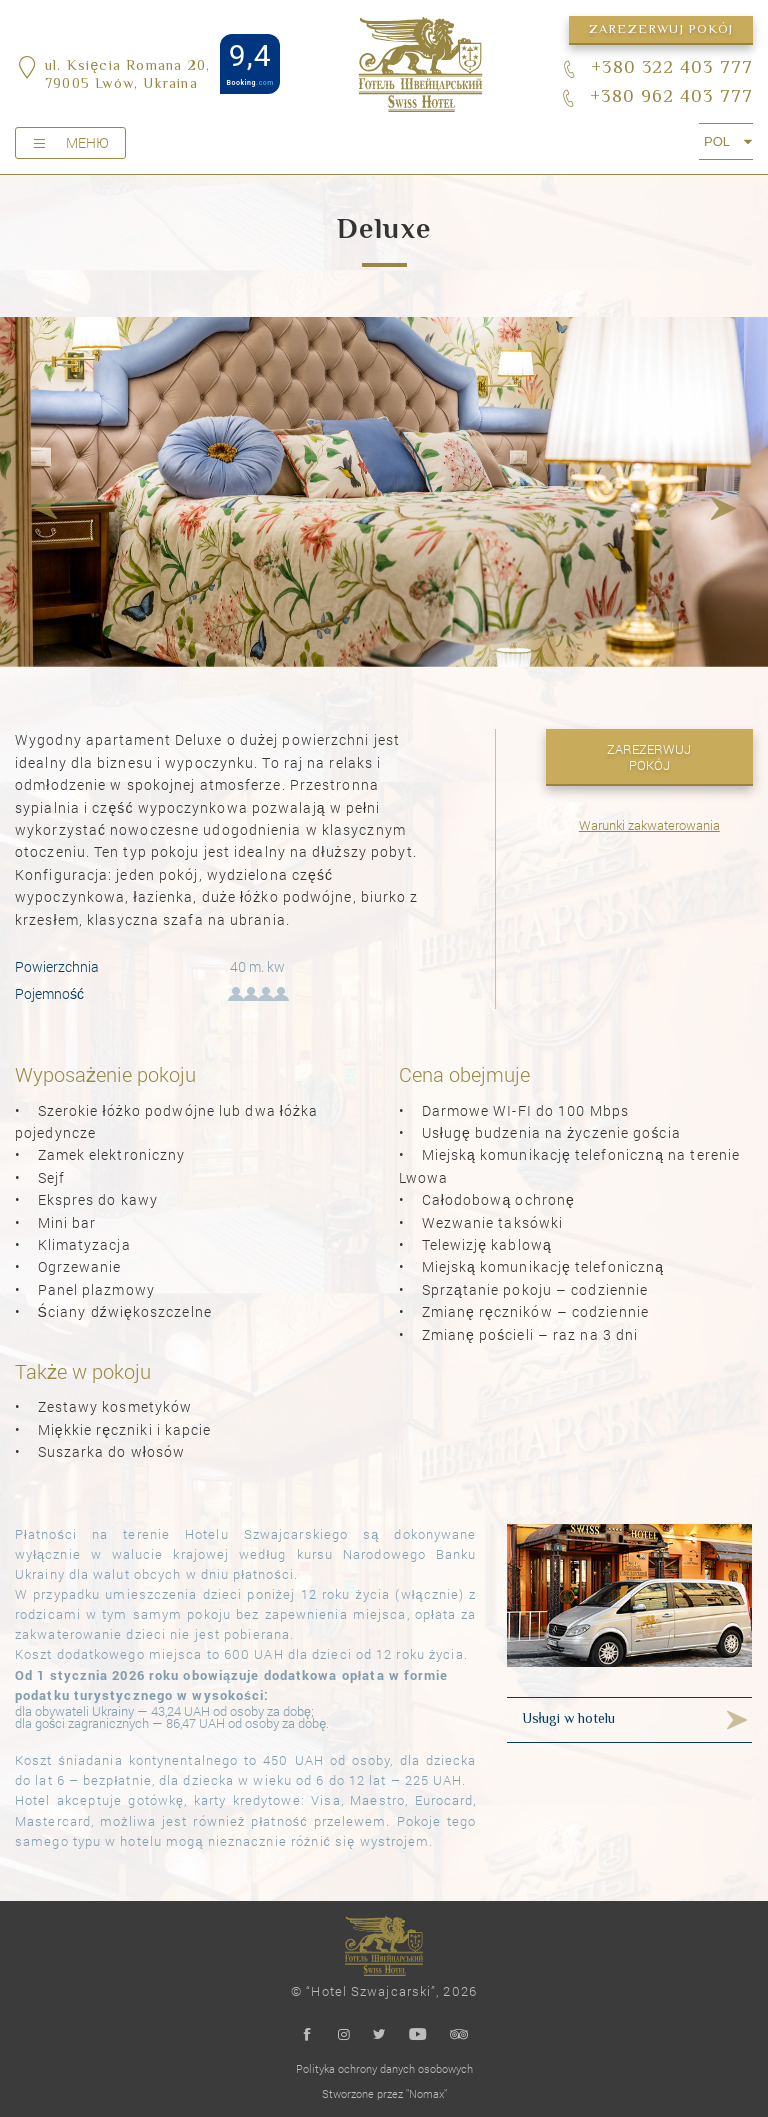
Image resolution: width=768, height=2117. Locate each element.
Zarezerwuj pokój (661, 30)
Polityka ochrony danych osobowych (384, 2068)
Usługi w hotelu (568, 1720)
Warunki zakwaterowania (649, 825)
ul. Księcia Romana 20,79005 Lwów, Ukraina (127, 76)
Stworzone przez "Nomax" (384, 2093)
